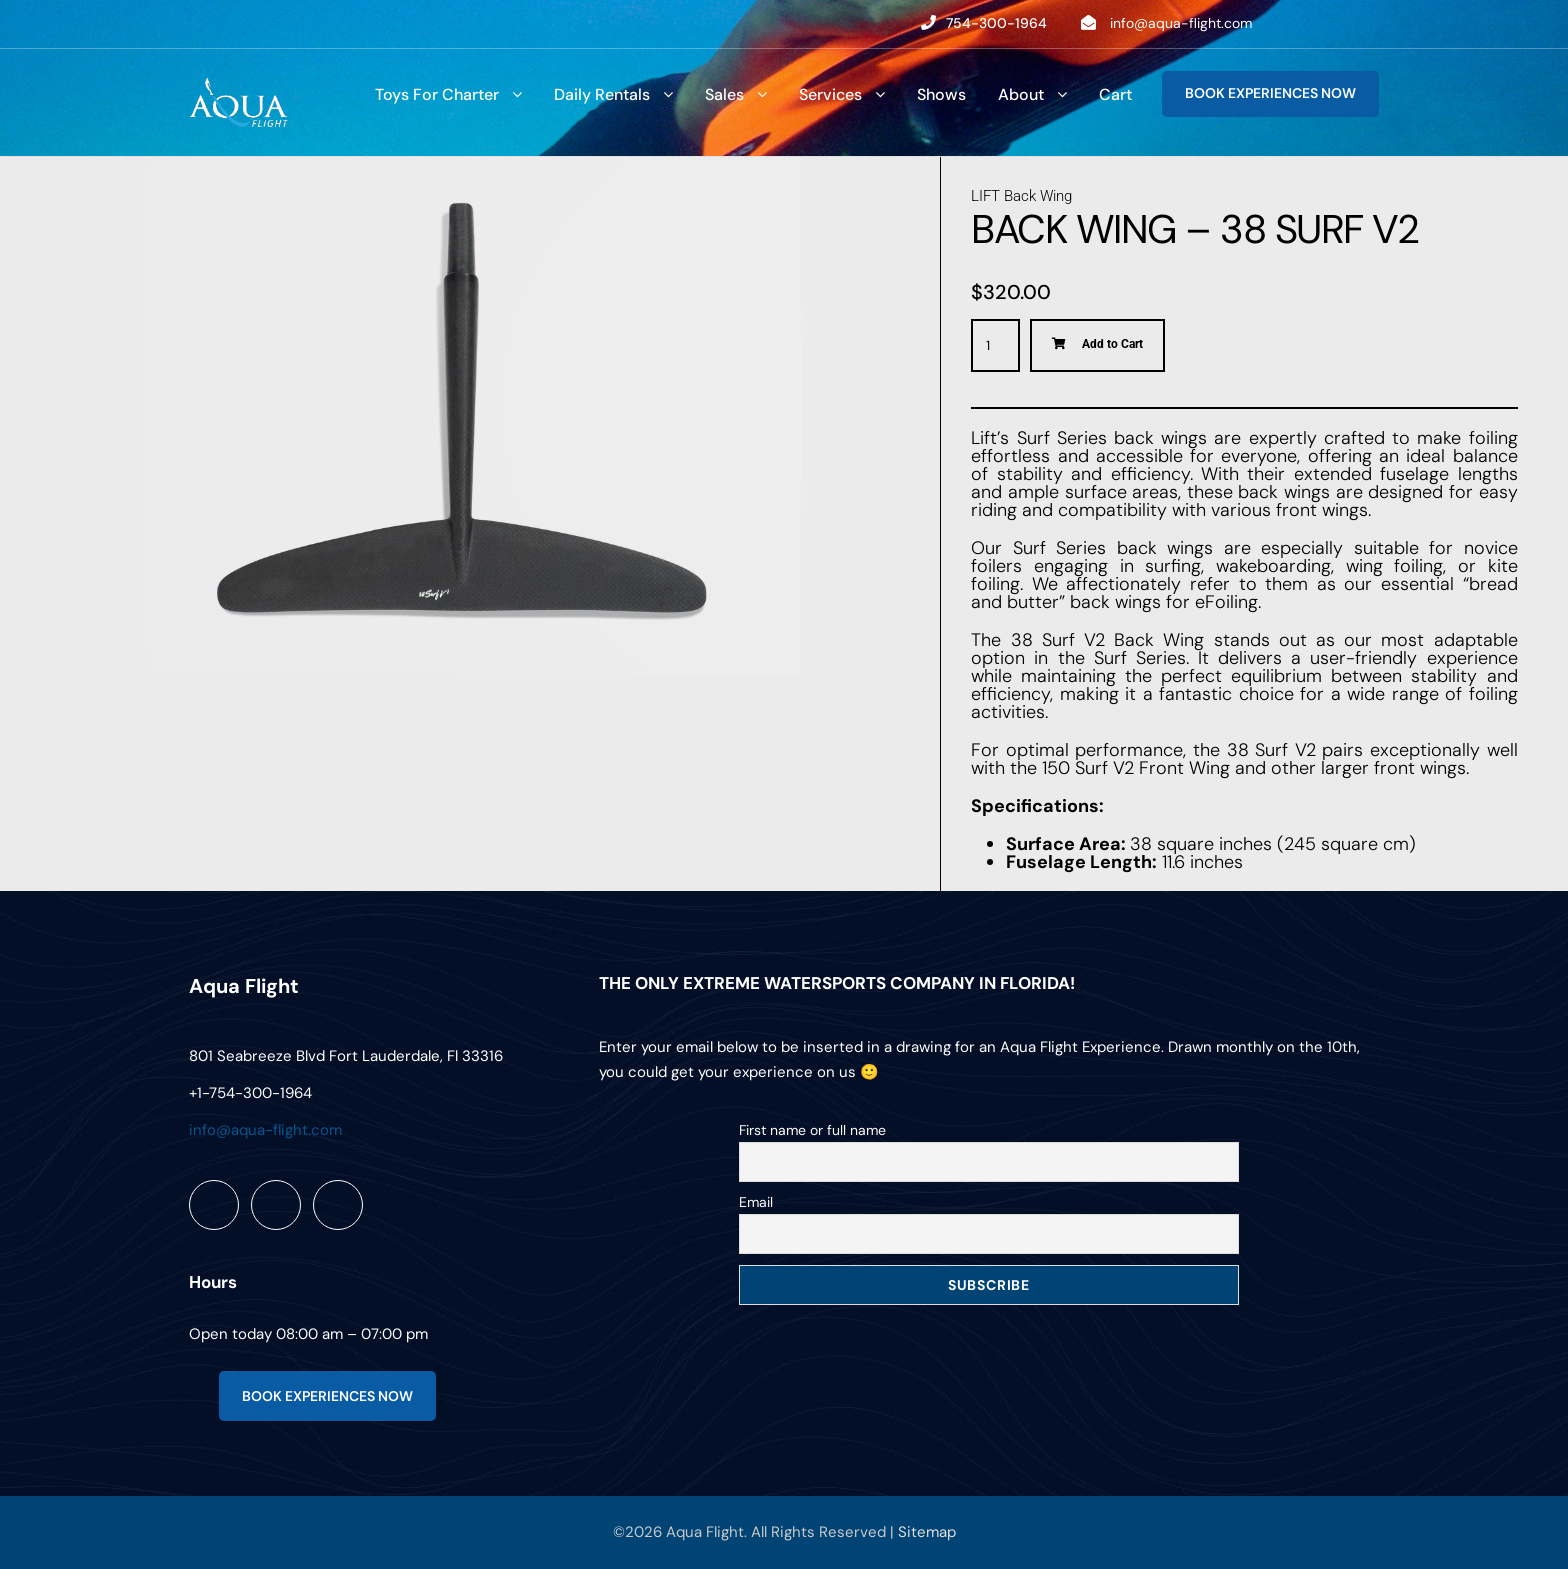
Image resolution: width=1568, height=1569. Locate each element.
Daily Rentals (602, 94)
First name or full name (812, 1130)
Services (830, 94)
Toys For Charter (437, 94)
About (1021, 94)
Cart (1115, 94)
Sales (724, 94)
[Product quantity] (996, 345)
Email (756, 1202)
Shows (941, 94)
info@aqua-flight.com (1181, 23)
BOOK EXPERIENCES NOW (1270, 93)
